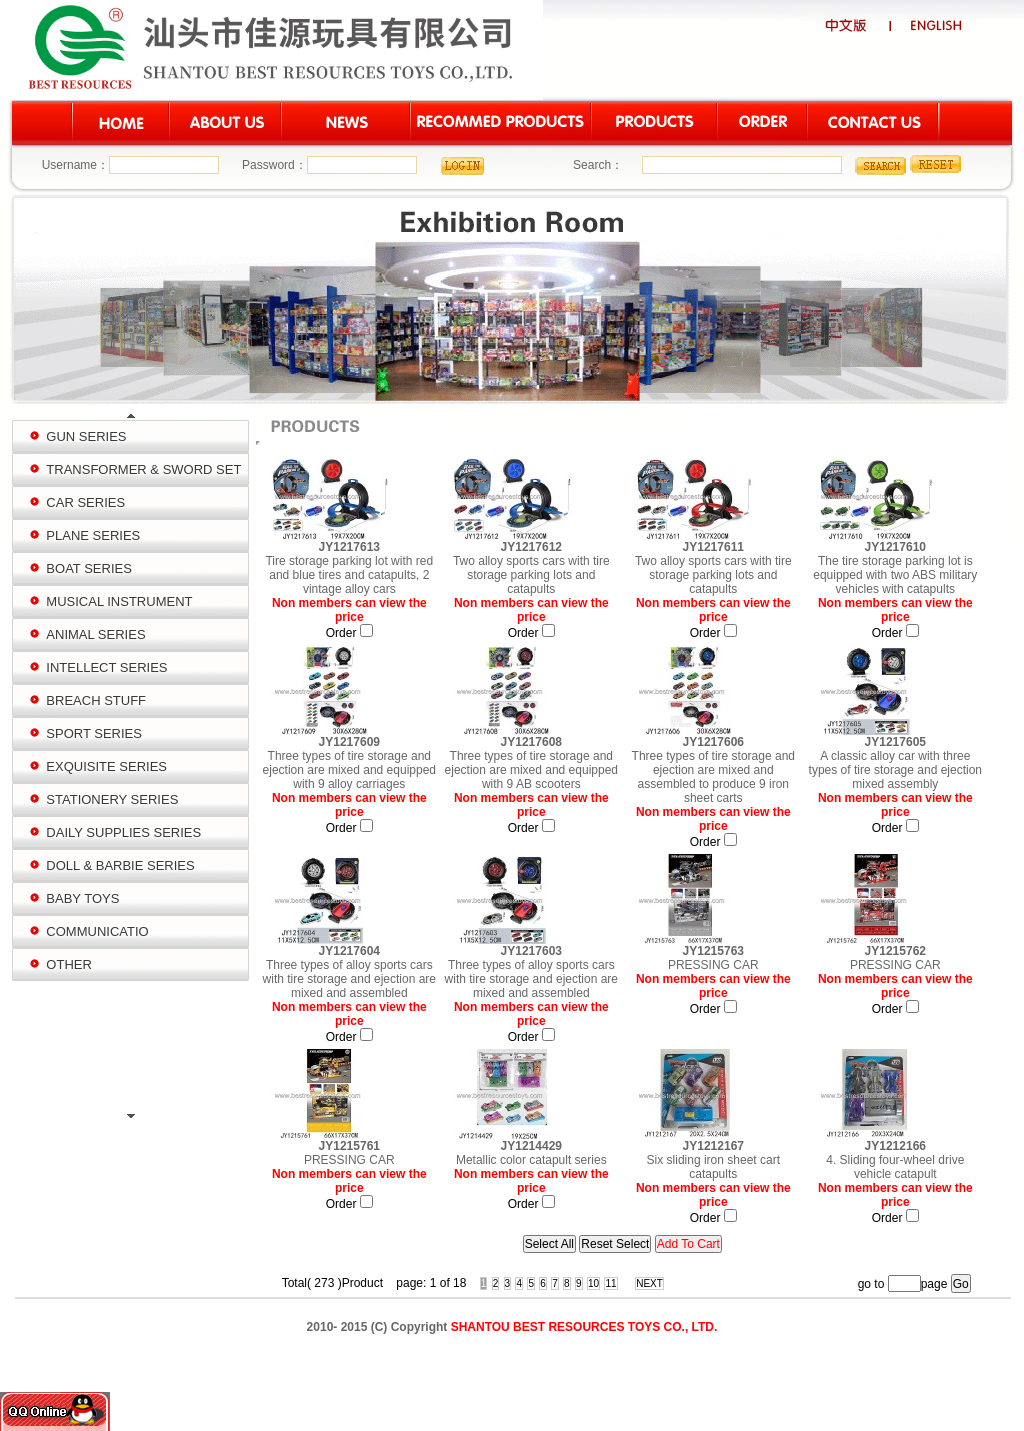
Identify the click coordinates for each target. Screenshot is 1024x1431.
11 (610, 1283)
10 (593, 1283)
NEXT (649, 1283)
